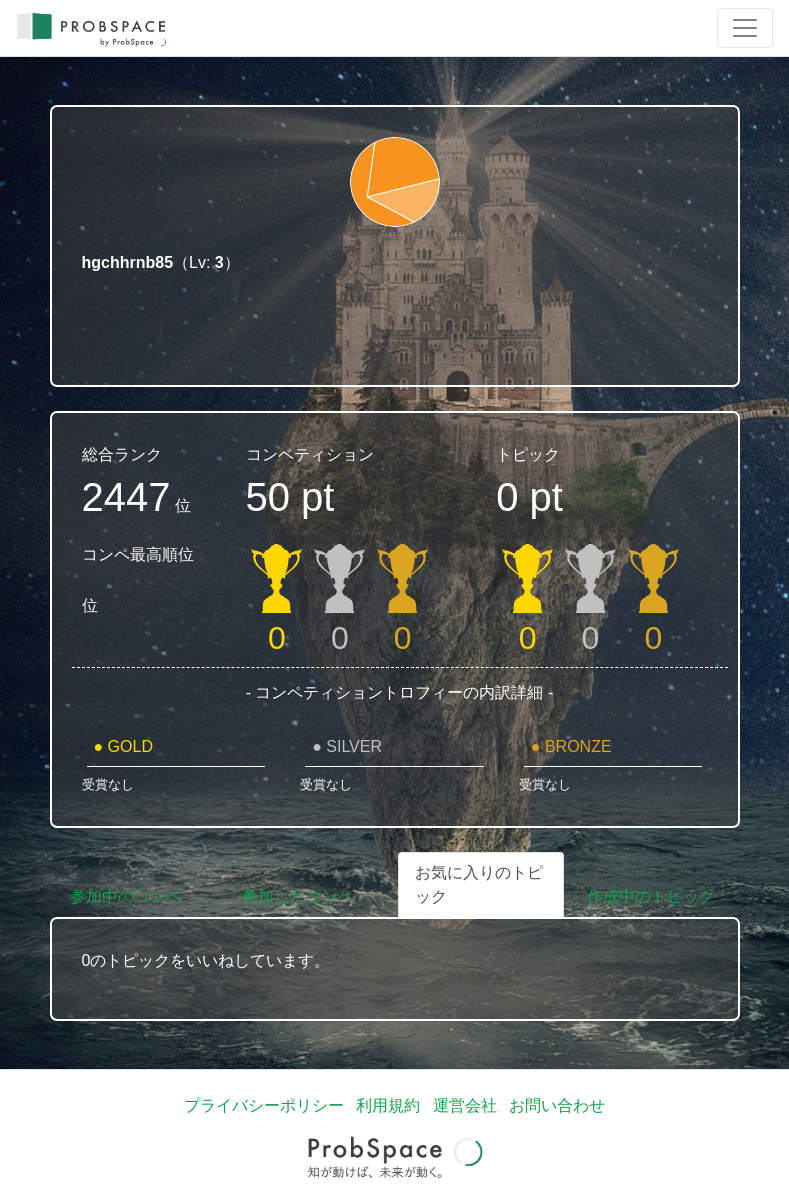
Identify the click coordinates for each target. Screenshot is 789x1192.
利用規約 (388, 1105)
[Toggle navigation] (745, 28)
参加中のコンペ (126, 896)
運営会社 (465, 1105)
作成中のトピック (651, 896)
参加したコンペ (298, 896)
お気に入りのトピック (479, 884)
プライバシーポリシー (264, 1105)
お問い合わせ (557, 1105)
